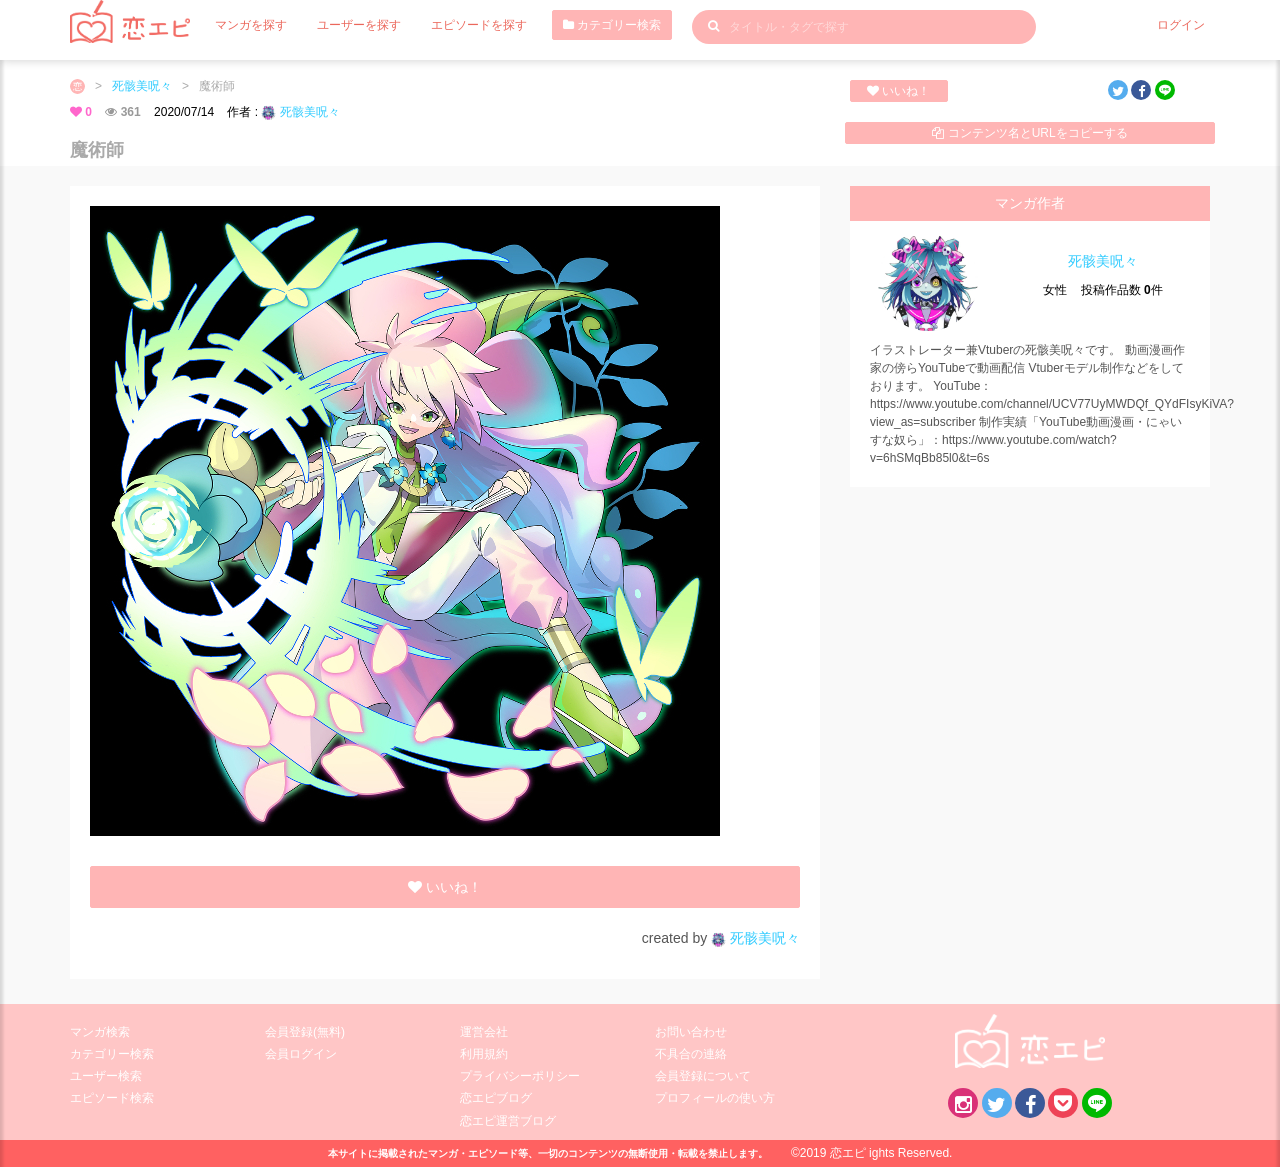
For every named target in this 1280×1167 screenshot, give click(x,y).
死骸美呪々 (142, 86)
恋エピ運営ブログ (508, 1121)
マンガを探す (251, 25)
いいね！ (898, 91)
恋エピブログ (496, 1098)
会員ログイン (301, 1054)
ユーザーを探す (359, 25)
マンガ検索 (100, 1032)
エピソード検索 (112, 1098)
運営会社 (484, 1032)
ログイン (1181, 25)
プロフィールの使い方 (715, 1098)
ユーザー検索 (106, 1076)
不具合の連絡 (691, 1054)
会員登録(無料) (305, 1032)
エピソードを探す (479, 25)
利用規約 (484, 1054)
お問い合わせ (691, 1032)
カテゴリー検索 (612, 25)
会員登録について (703, 1076)
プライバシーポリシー (520, 1076)
